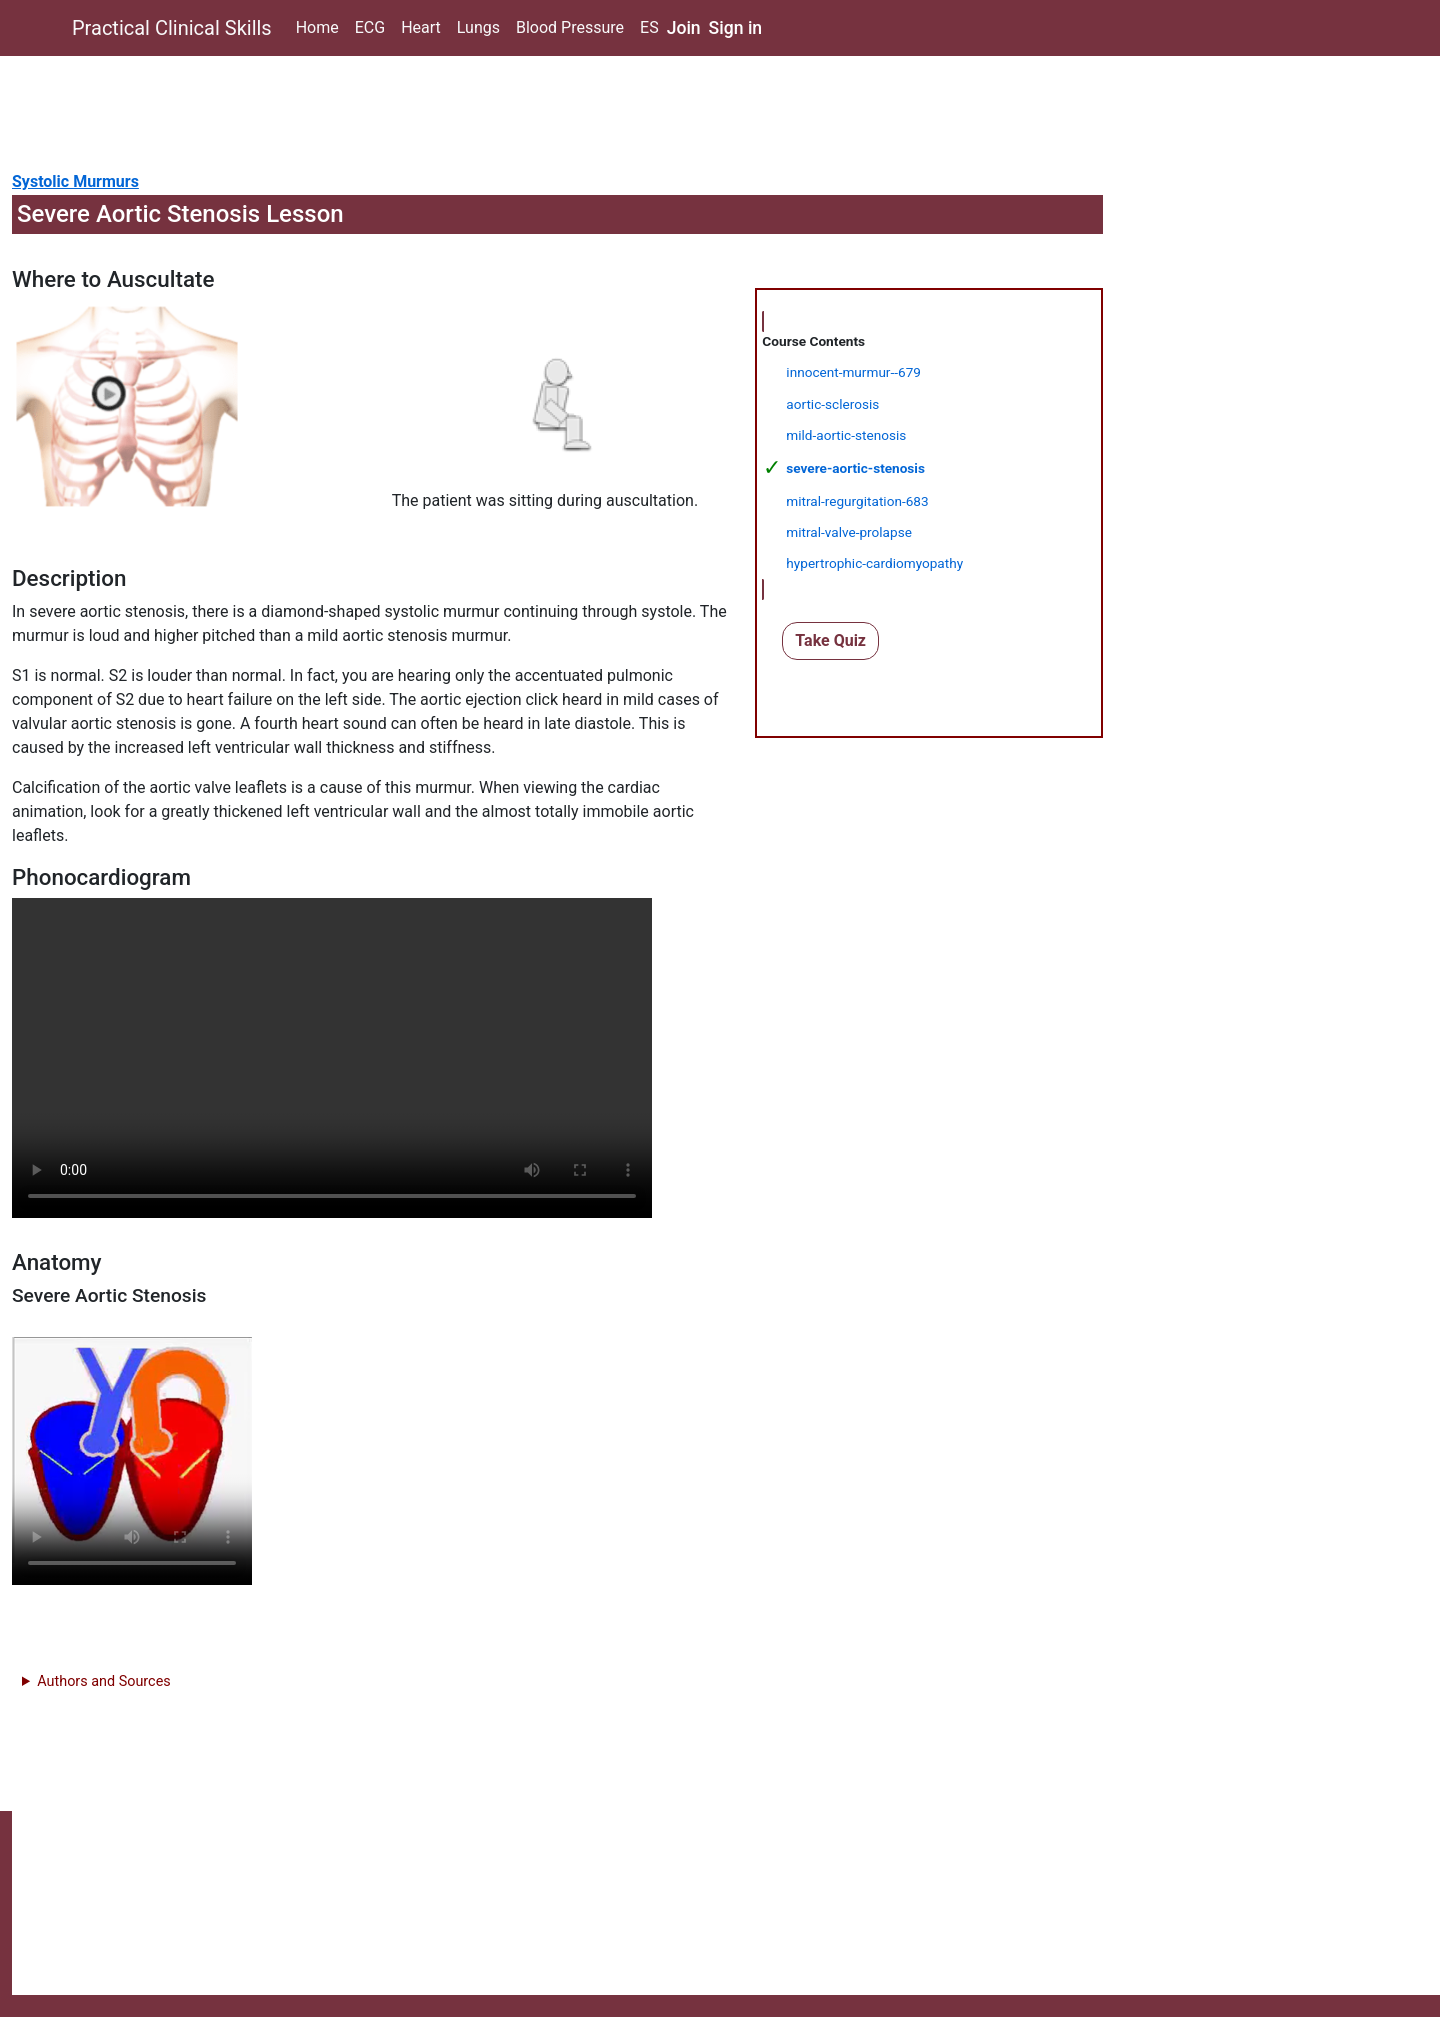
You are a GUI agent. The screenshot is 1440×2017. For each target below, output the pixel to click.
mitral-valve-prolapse (849, 532)
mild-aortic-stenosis (846, 435)
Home (317, 27)
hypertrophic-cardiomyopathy (874, 563)
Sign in (736, 28)
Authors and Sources (103, 1681)
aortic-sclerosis (832, 404)
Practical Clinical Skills (172, 28)
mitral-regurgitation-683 (857, 501)
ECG (370, 27)
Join (684, 28)
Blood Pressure (570, 27)
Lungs (478, 27)
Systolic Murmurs (75, 181)
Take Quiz (830, 640)
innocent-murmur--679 (853, 372)
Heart (421, 27)
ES (649, 27)
